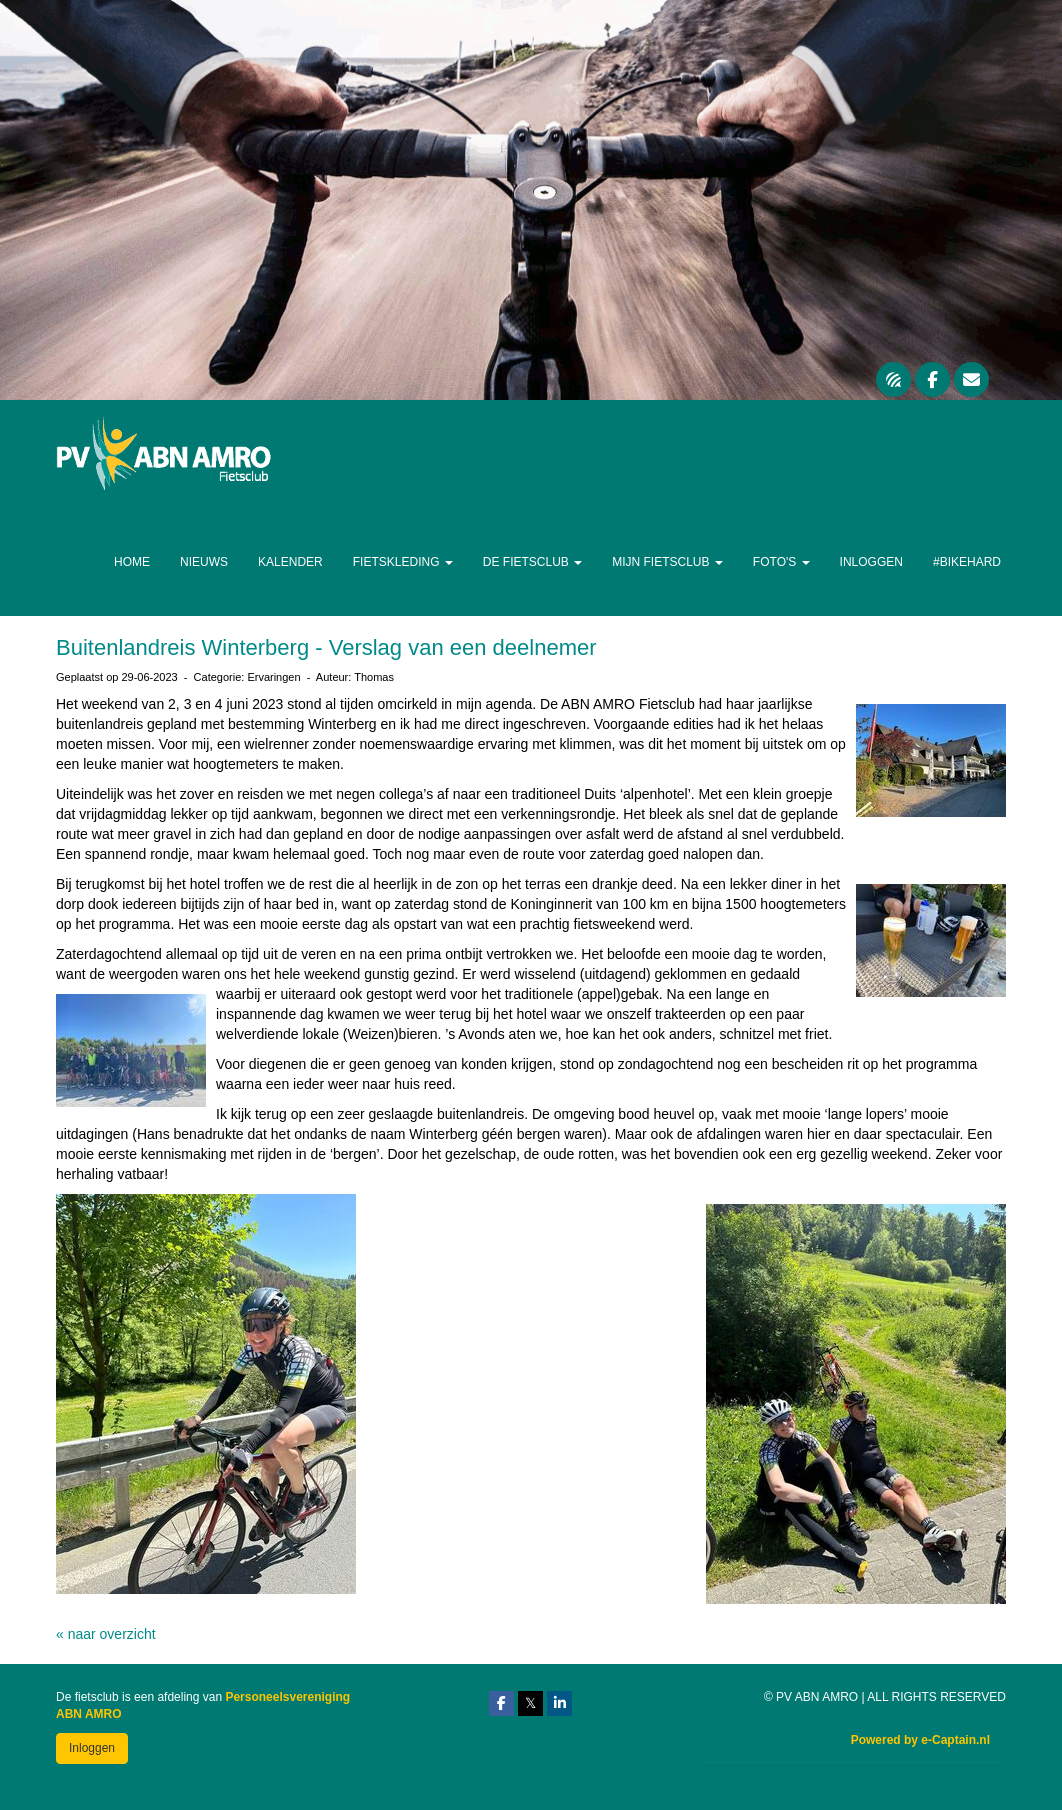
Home (132, 562)
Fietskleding (403, 562)
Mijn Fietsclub (667, 562)
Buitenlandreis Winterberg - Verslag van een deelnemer (326, 647)
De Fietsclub (532, 562)
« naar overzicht (106, 1634)
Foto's (781, 562)
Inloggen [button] (92, 1748)
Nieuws (204, 562)
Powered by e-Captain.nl (920, 1740)
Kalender (290, 562)
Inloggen (871, 562)
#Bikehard (967, 562)
